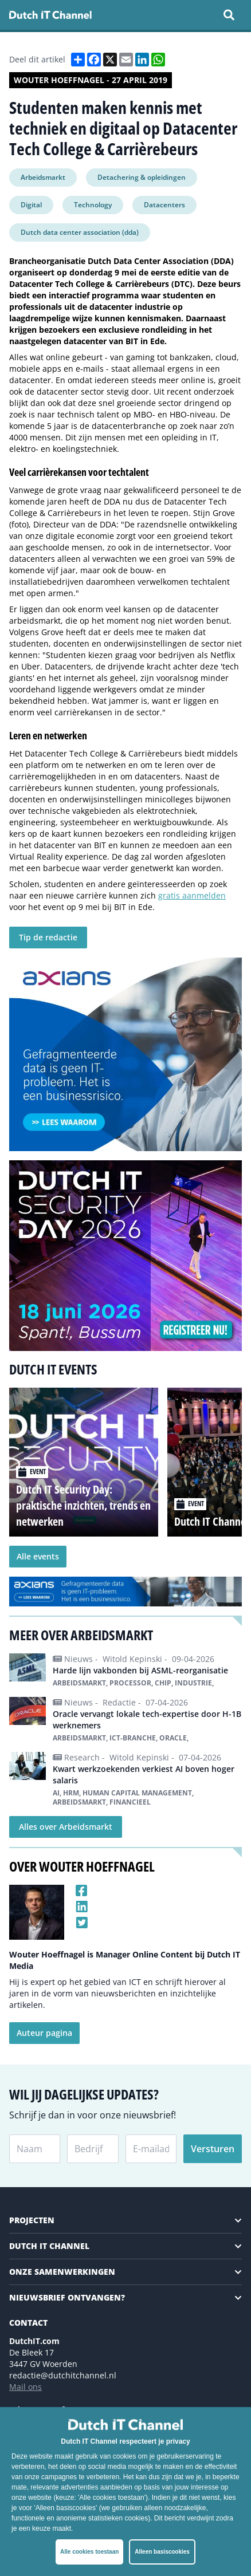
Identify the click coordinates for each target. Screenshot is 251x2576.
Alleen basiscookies (162, 2552)
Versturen (212, 2148)
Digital (31, 205)
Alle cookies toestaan (89, 2552)
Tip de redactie (48, 937)
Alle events (38, 1556)
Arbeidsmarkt (43, 177)
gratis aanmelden (192, 895)
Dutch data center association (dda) (80, 232)
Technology (93, 205)
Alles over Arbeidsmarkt (65, 1826)
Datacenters (164, 205)
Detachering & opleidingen (141, 177)
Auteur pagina (44, 2032)
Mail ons (25, 2386)
